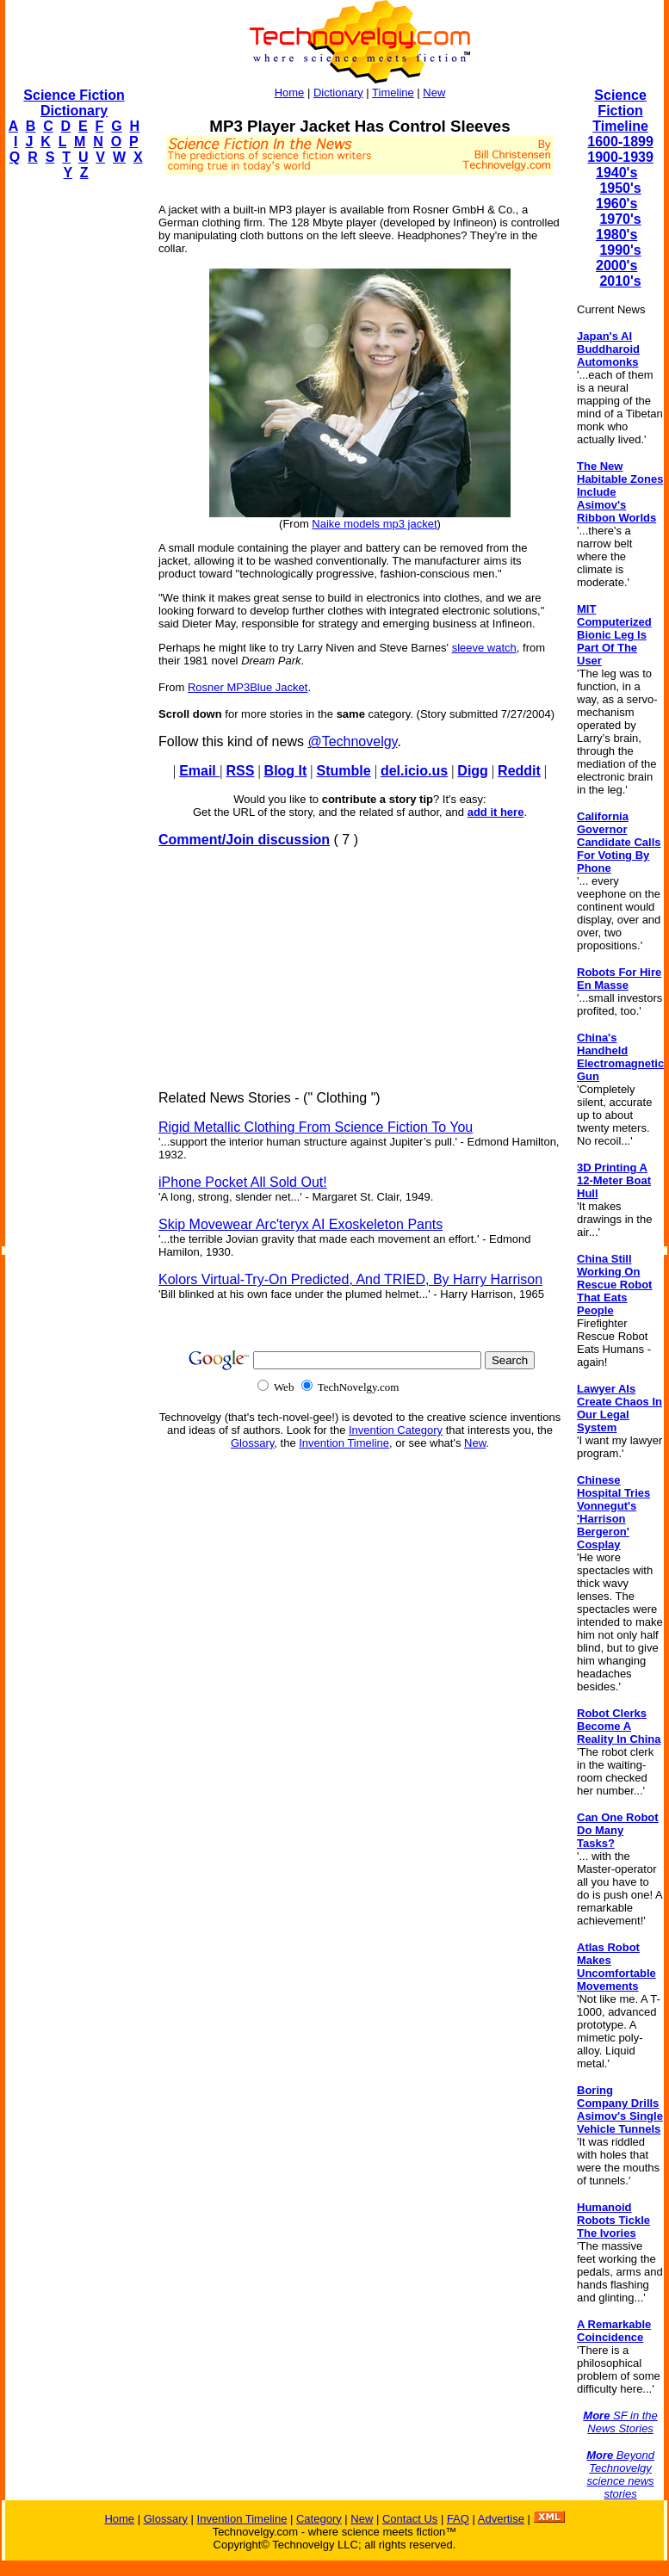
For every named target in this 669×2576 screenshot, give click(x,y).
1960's (616, 203)
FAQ (458, 2518)
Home (290, 92)
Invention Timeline (344, 1442)
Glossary (252, 1442)
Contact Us (409, 2518)
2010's (620, 281)
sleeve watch (484, 647)
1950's (620, 188)
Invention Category (396, 1430)
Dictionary (338, 92)
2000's (616, 265)
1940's (616, 172)
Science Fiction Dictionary (73, 103)
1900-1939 (620, 157)
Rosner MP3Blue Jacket (247, 687)
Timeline (393, 92)
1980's (616, 234)
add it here (496, 812)
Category (319, 2518)
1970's (620, 219)
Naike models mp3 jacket (374, 523)
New (434, 92)
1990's (620, 250)
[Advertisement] (74, 453)
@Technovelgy (352, 741)
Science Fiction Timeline (620, 110)
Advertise (501, 2518)
